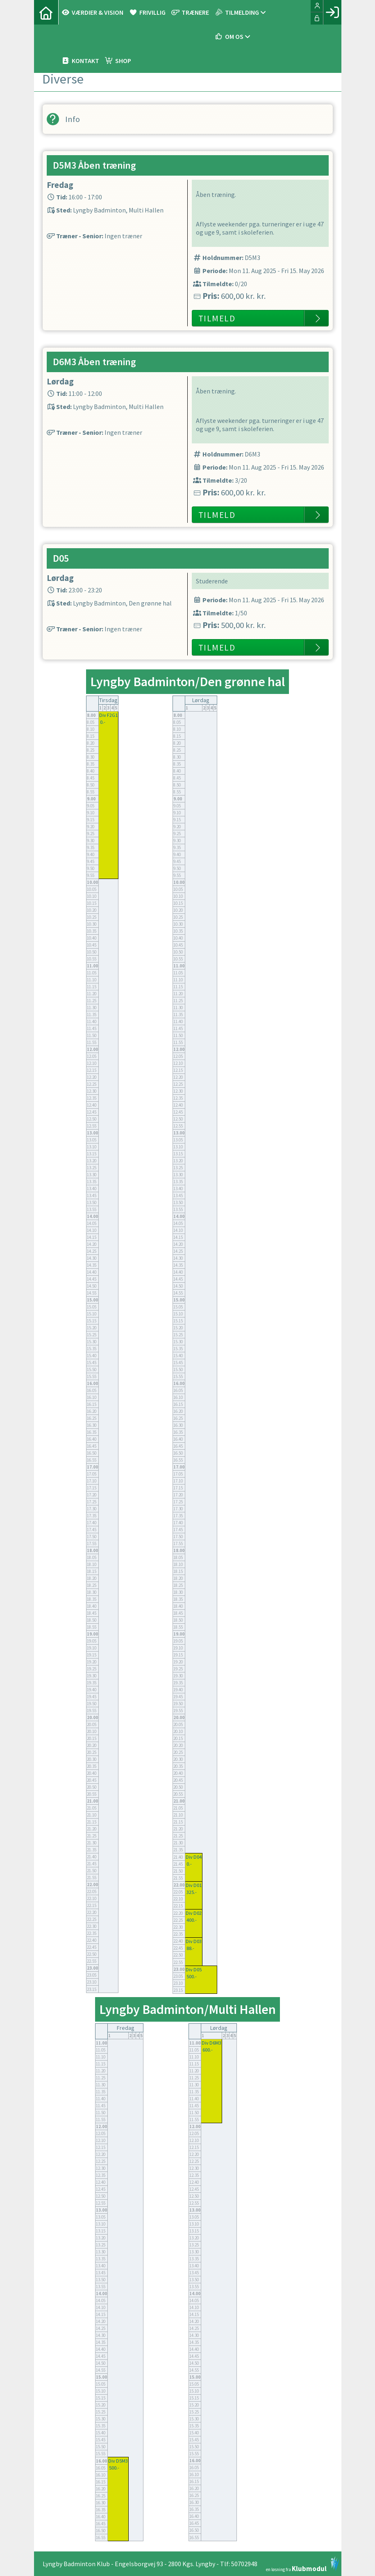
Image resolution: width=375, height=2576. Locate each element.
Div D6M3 (211, 2043)
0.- (102, 722)
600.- (207, 2050)
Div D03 (194, 1941)
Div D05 (194, 1969)
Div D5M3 (118, 2461)
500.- (191, 1976)
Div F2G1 (108, 715)
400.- (191, 1920)
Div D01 (194, 1885)
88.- (190, 1948)
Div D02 (194, 1913)
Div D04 (194, 1857)
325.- (191, 1892)
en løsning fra (302, 2564)
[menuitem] (46, 12)
